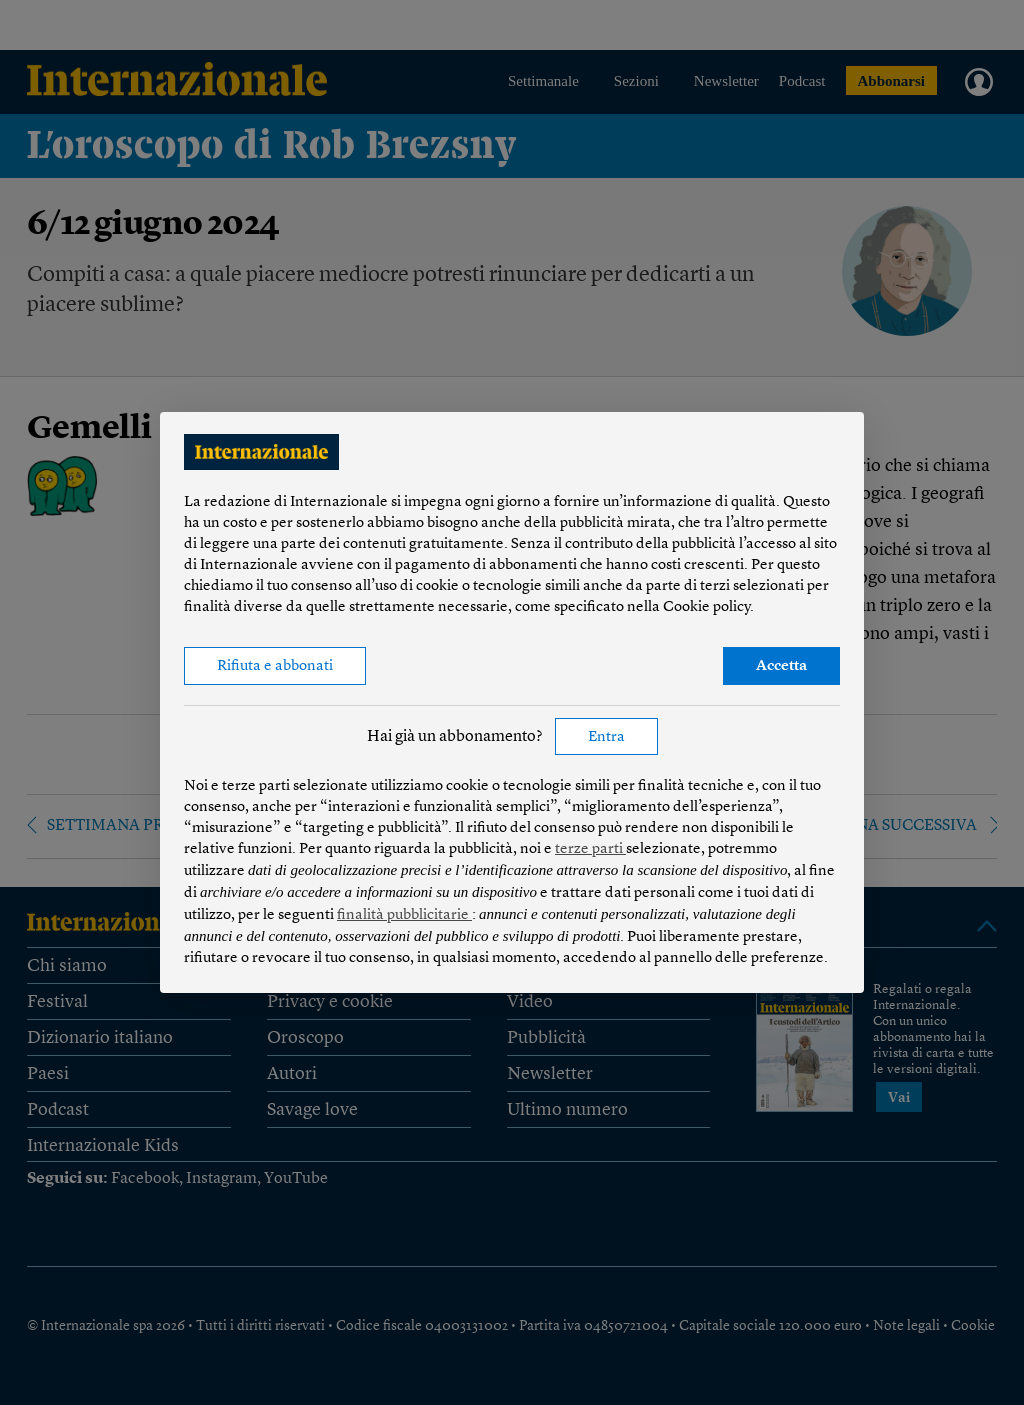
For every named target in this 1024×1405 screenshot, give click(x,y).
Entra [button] (606, 737)
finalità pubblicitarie (404, 915)
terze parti (590, 849)
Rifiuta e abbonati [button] (275, 666)
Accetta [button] (781, 666)
